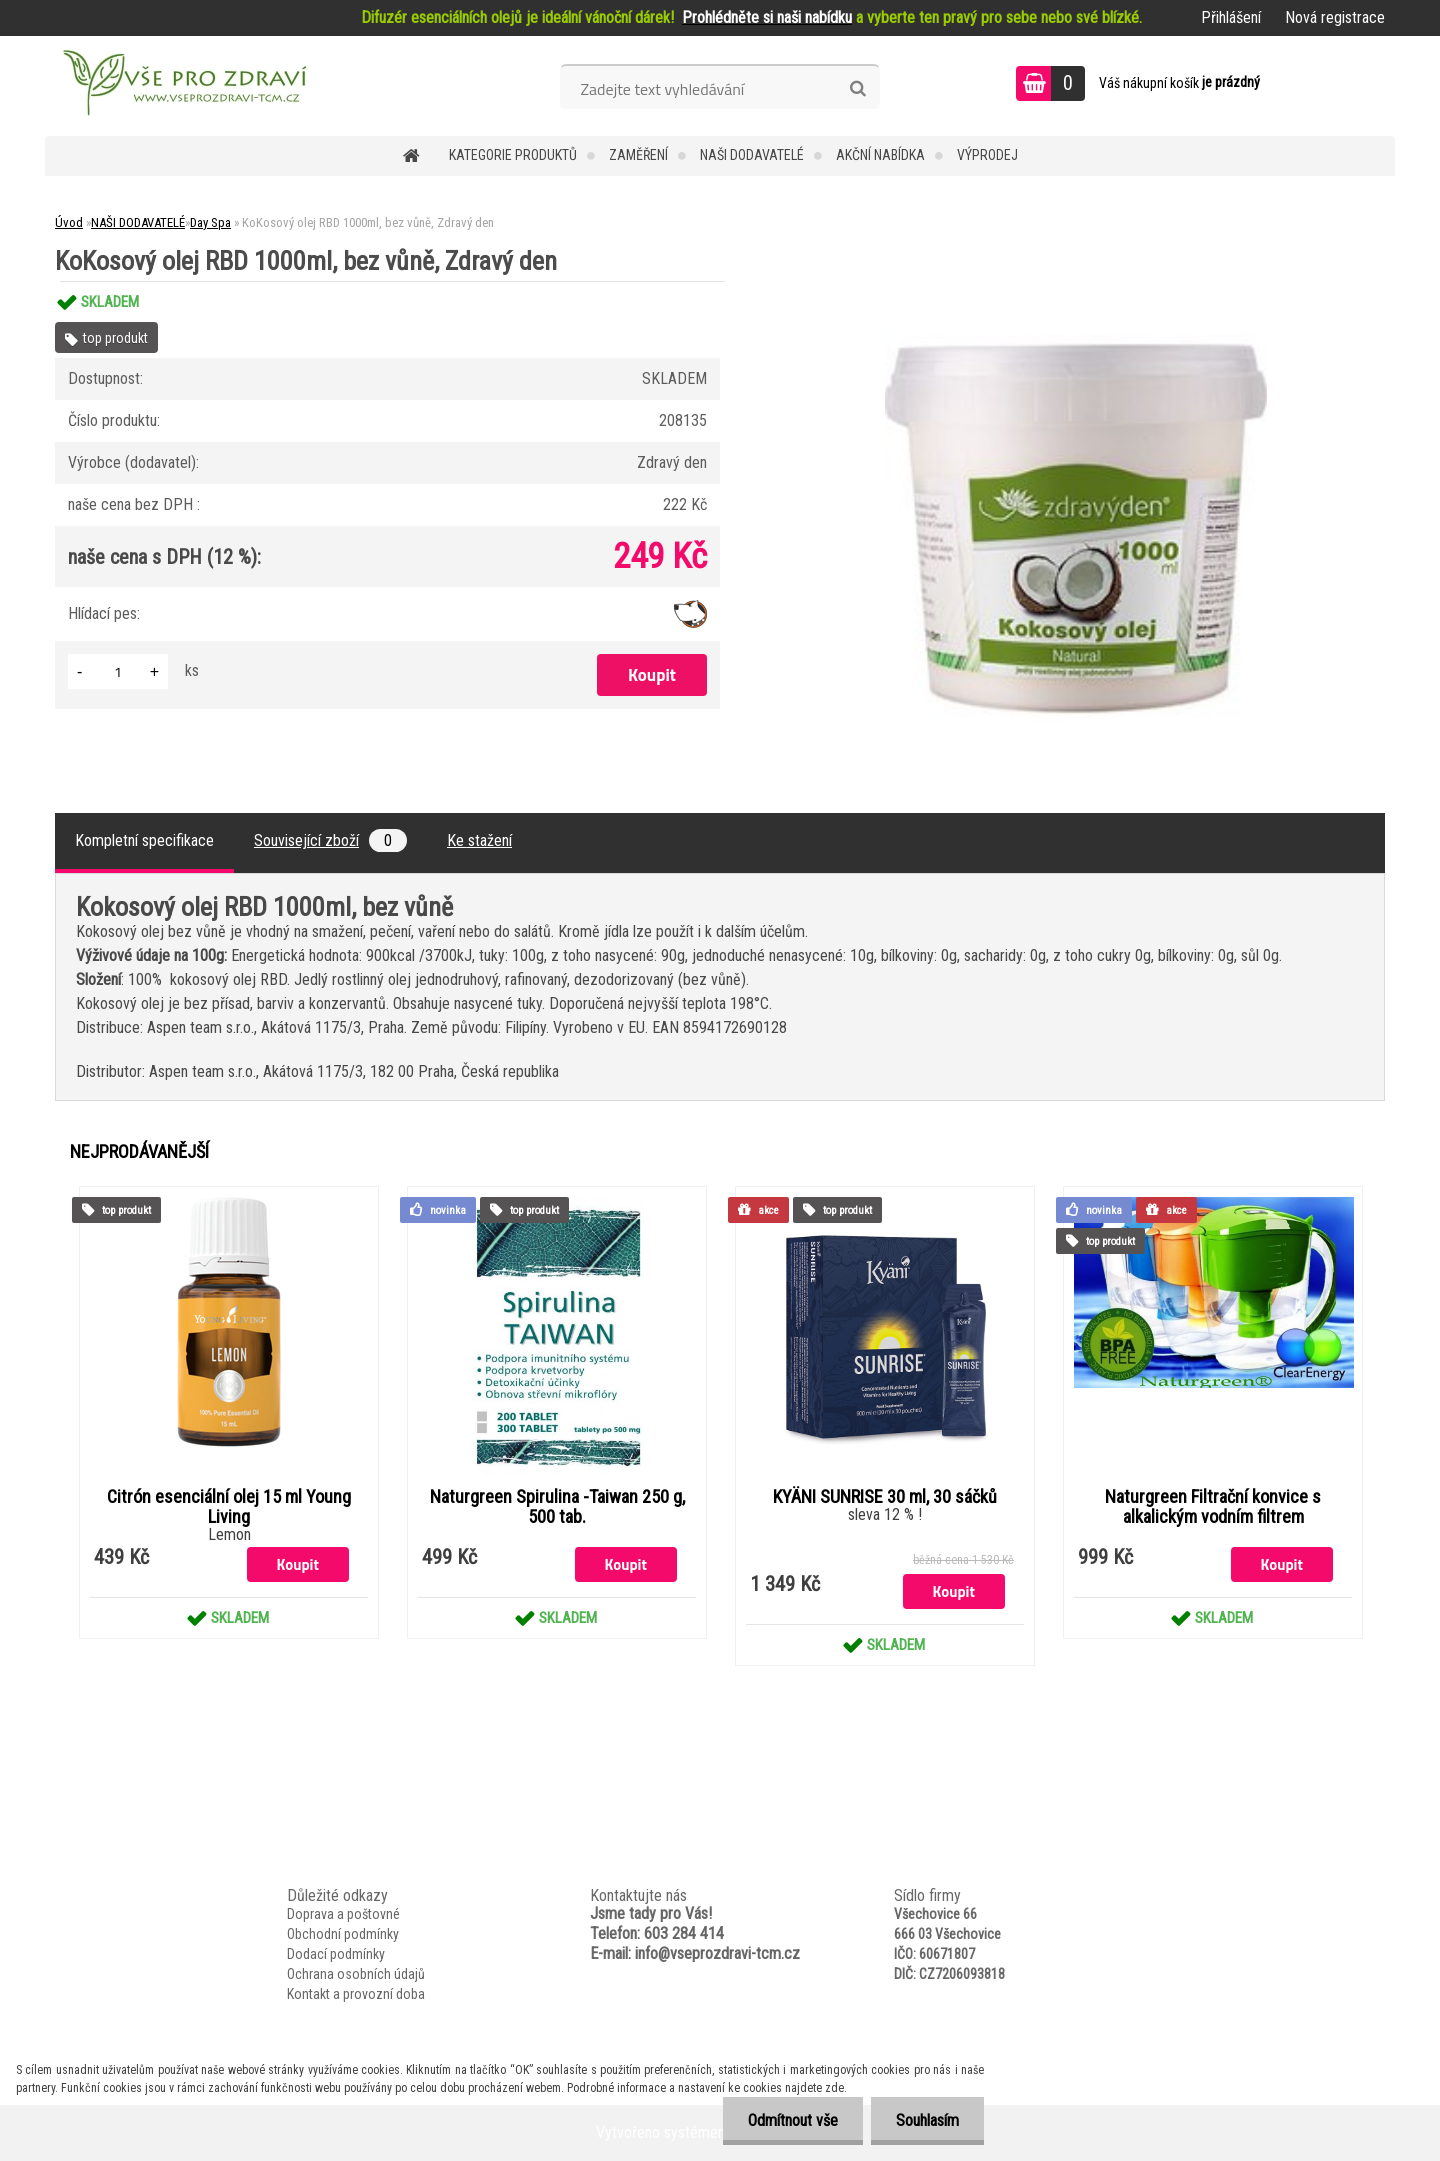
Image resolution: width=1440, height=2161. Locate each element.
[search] (857, 89)
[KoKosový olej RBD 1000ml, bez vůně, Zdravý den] (1076, 281)
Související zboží (330, 840)
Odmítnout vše (793, 2120)
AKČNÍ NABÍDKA (880, 155)
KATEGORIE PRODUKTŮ (513, 155)
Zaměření (638, 155)
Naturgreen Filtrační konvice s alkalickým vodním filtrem (1213, 1507)
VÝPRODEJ (987, 155)
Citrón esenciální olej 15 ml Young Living (229, 1507)
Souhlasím (927, 2120)
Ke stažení (479, 840)
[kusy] (118, 671)
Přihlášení (1231, 17)
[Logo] (182, 86)
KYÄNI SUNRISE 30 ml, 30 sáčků (885, 1497)
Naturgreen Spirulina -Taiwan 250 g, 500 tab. (557, 1507)
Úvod (69, 222)
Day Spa (210, 222)
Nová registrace (1335, 17)
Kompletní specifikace (144, 840)
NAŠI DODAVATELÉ (752, 155)
